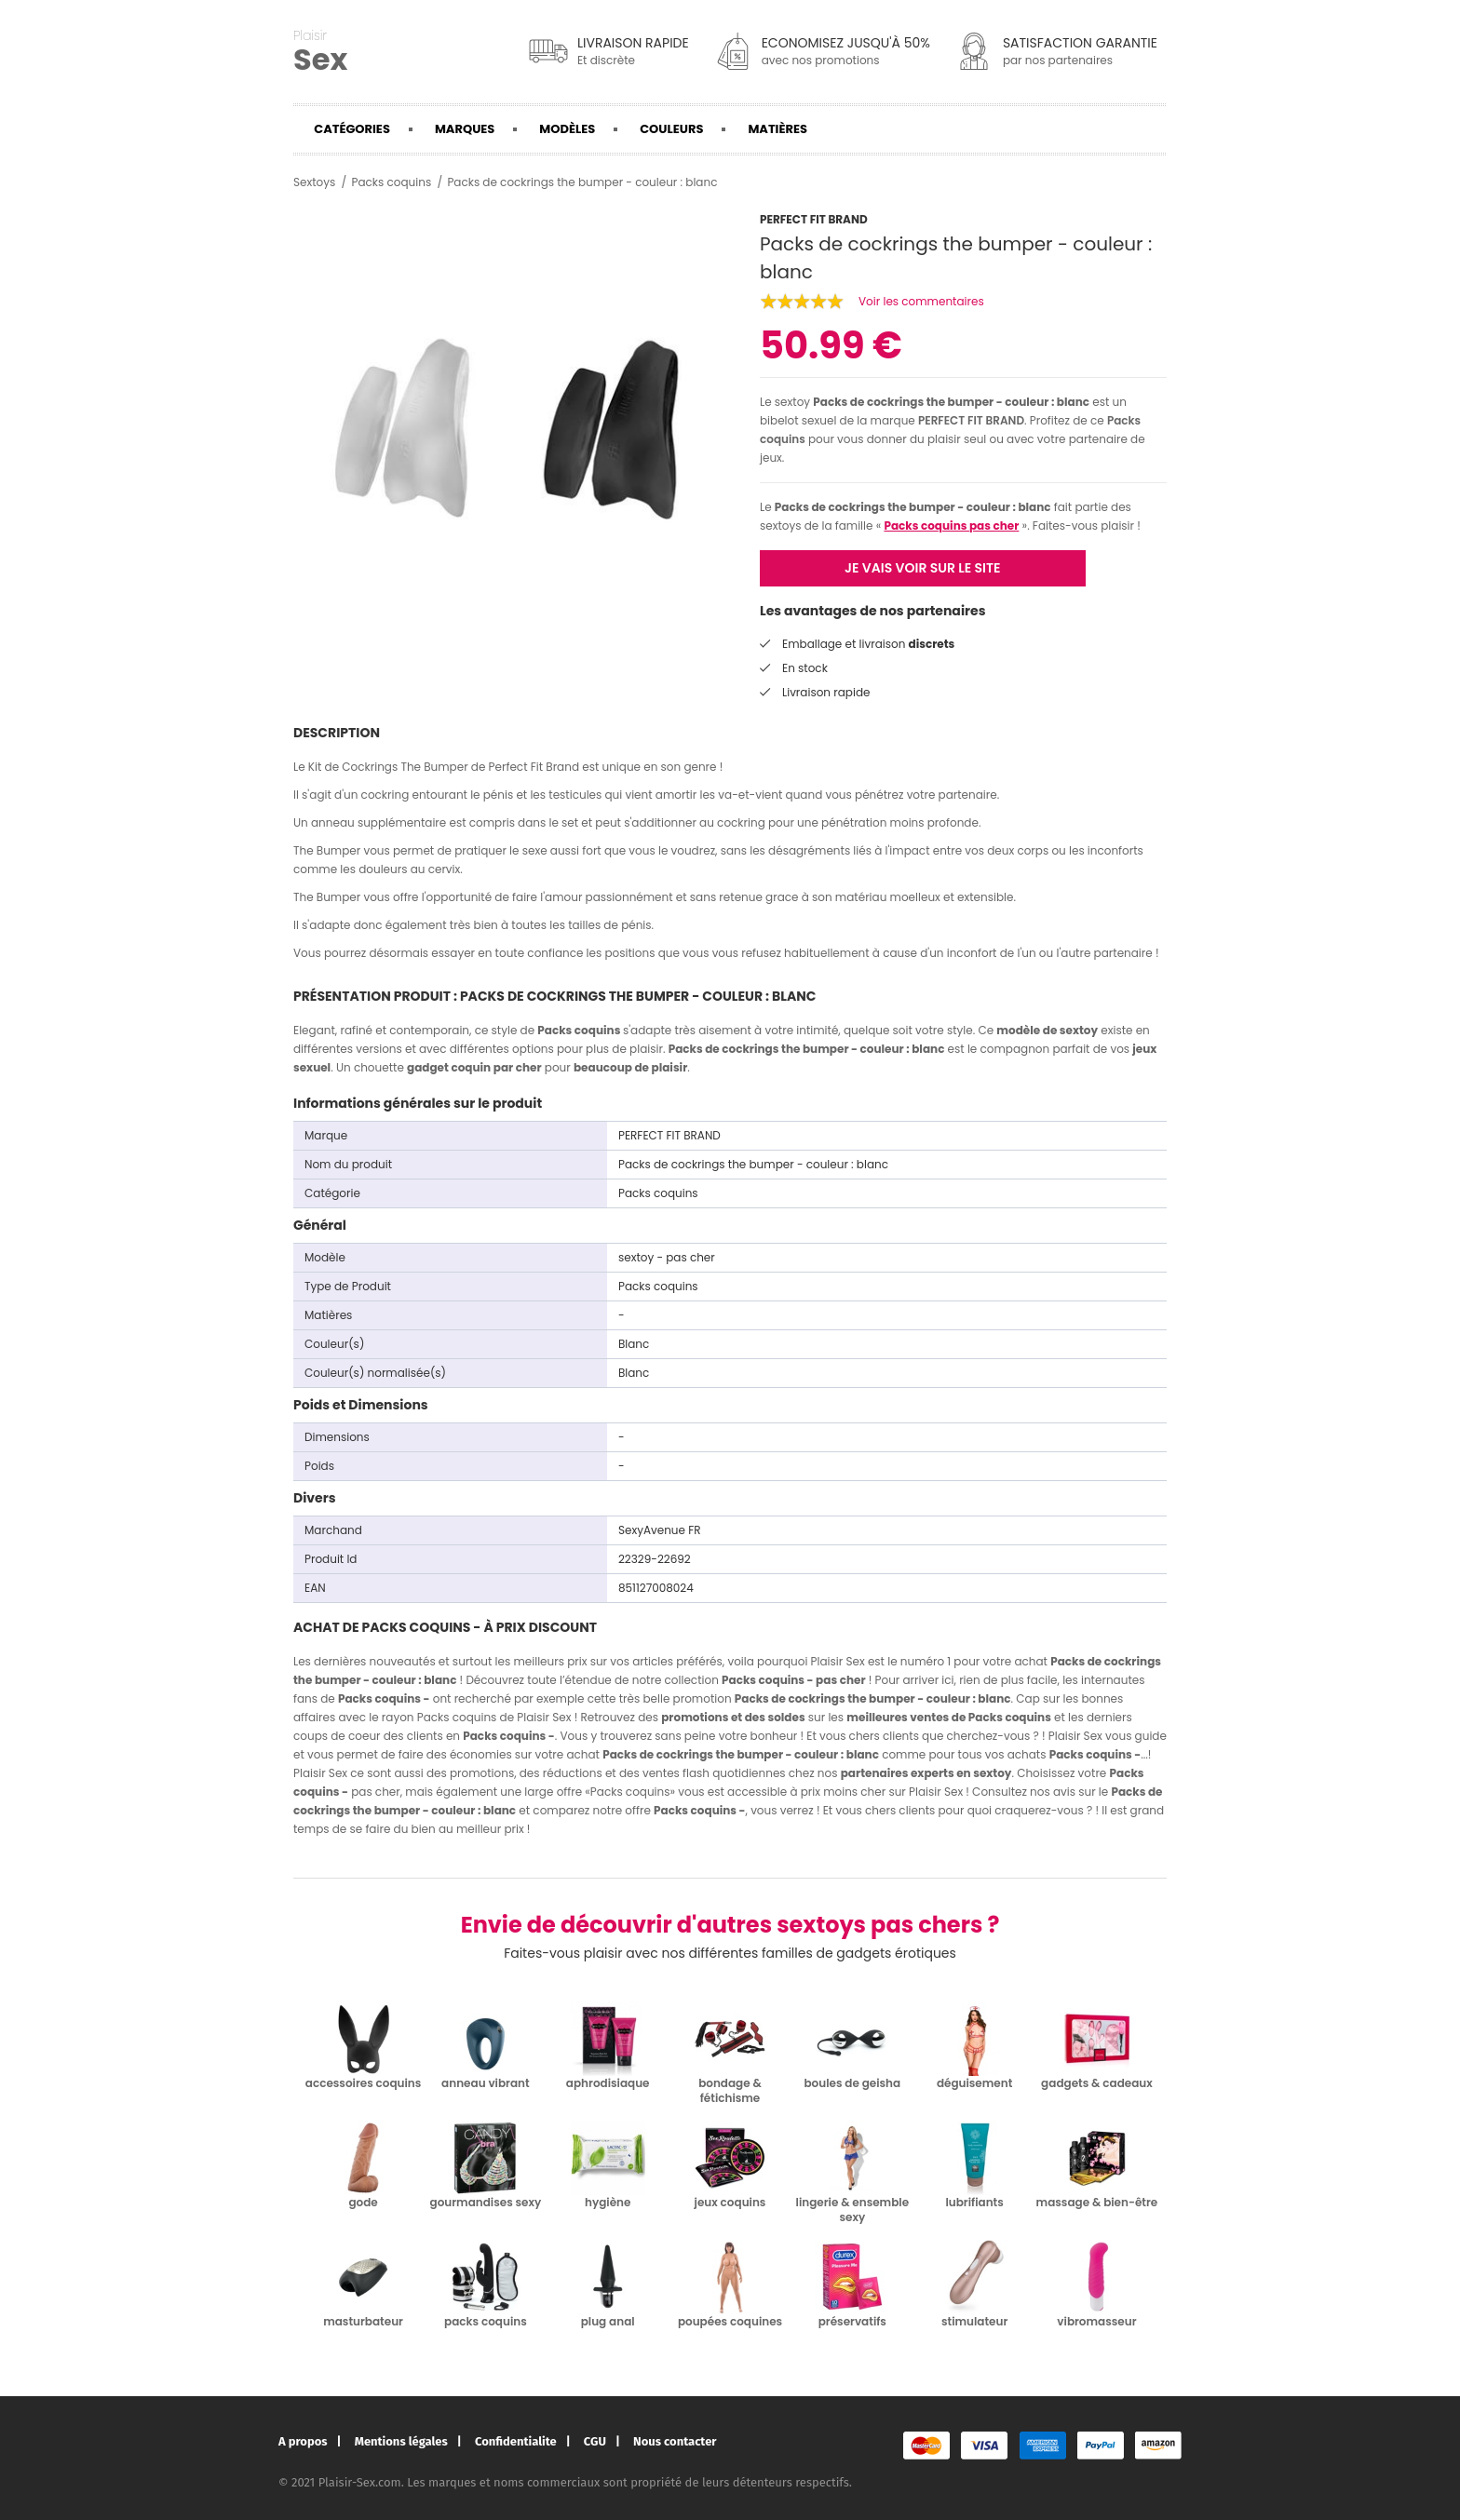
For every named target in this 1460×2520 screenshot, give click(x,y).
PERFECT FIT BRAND (971, 420)
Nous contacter (674, 2441)
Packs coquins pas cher (951, 525)
